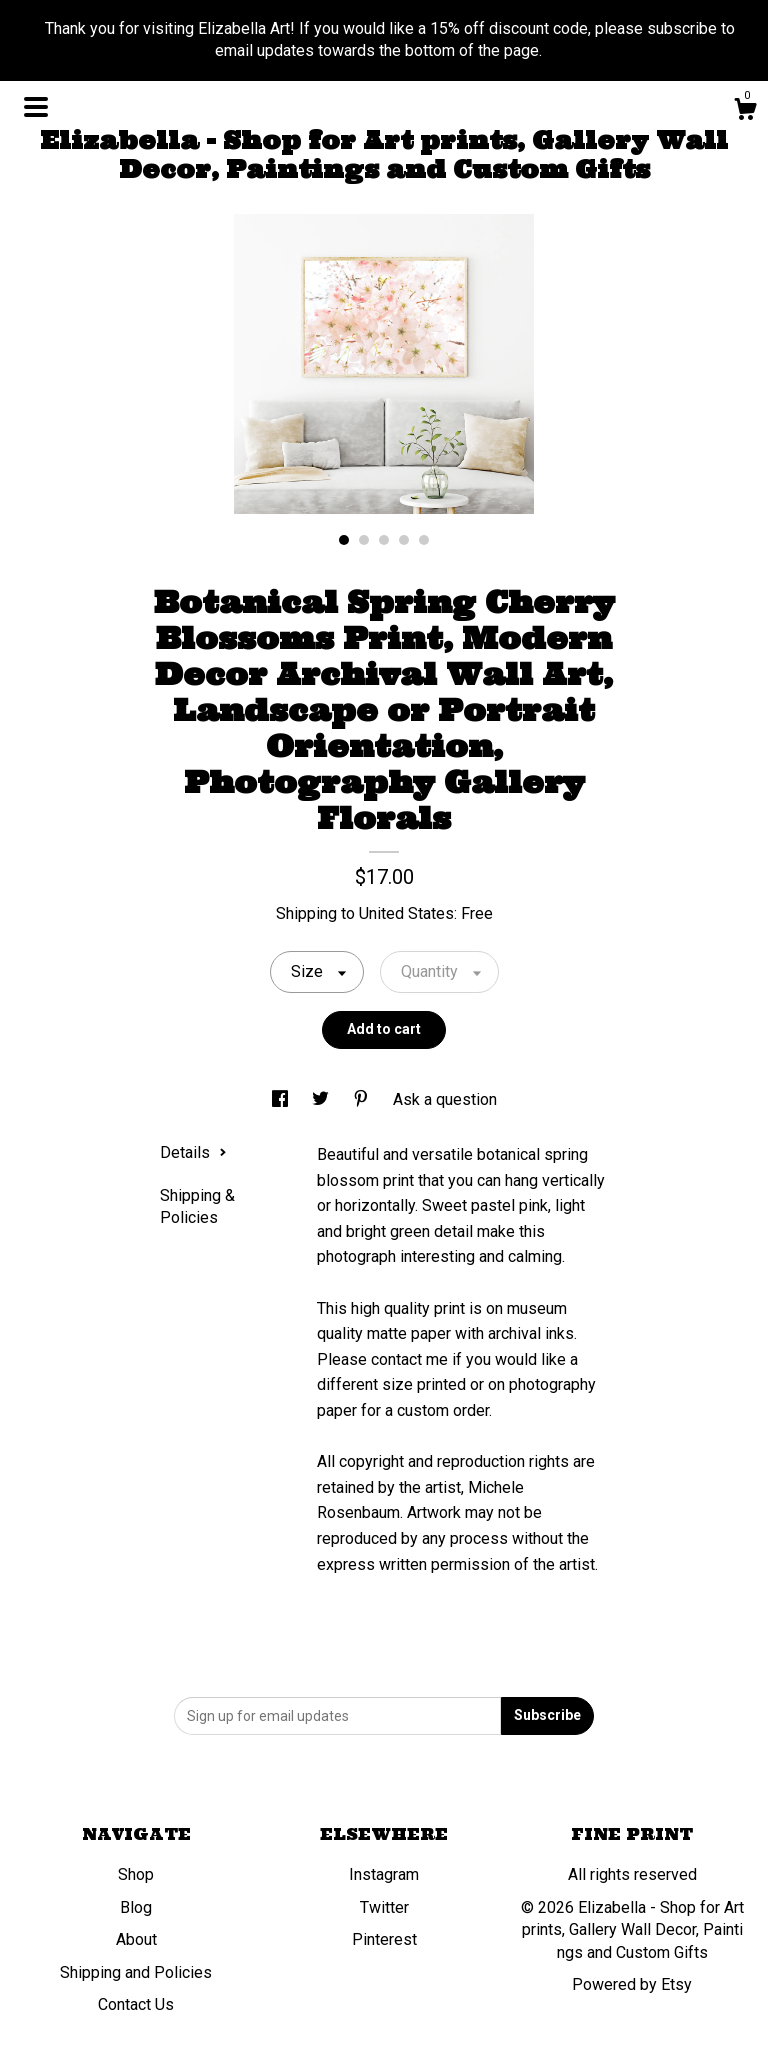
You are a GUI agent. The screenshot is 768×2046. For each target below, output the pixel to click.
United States (406, 913)
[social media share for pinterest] (363, 1099)
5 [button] (424, 540)
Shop (136, 1874)
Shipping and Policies (136, 1972)
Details (193, 1152)
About (136, 1939)
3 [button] (384, 540)
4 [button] (404, 540)
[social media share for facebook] (282, 1099)
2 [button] (364, 540)
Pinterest (384, 1939)
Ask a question (445, 1099)
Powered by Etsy (632, 1984)
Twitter (384, 1907)
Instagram (384, 1874)
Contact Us (136, 2004)
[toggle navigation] (36, 107)
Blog (136, 1907)
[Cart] (745, 112)
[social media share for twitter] (322, 1099)
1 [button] (344, 540)
